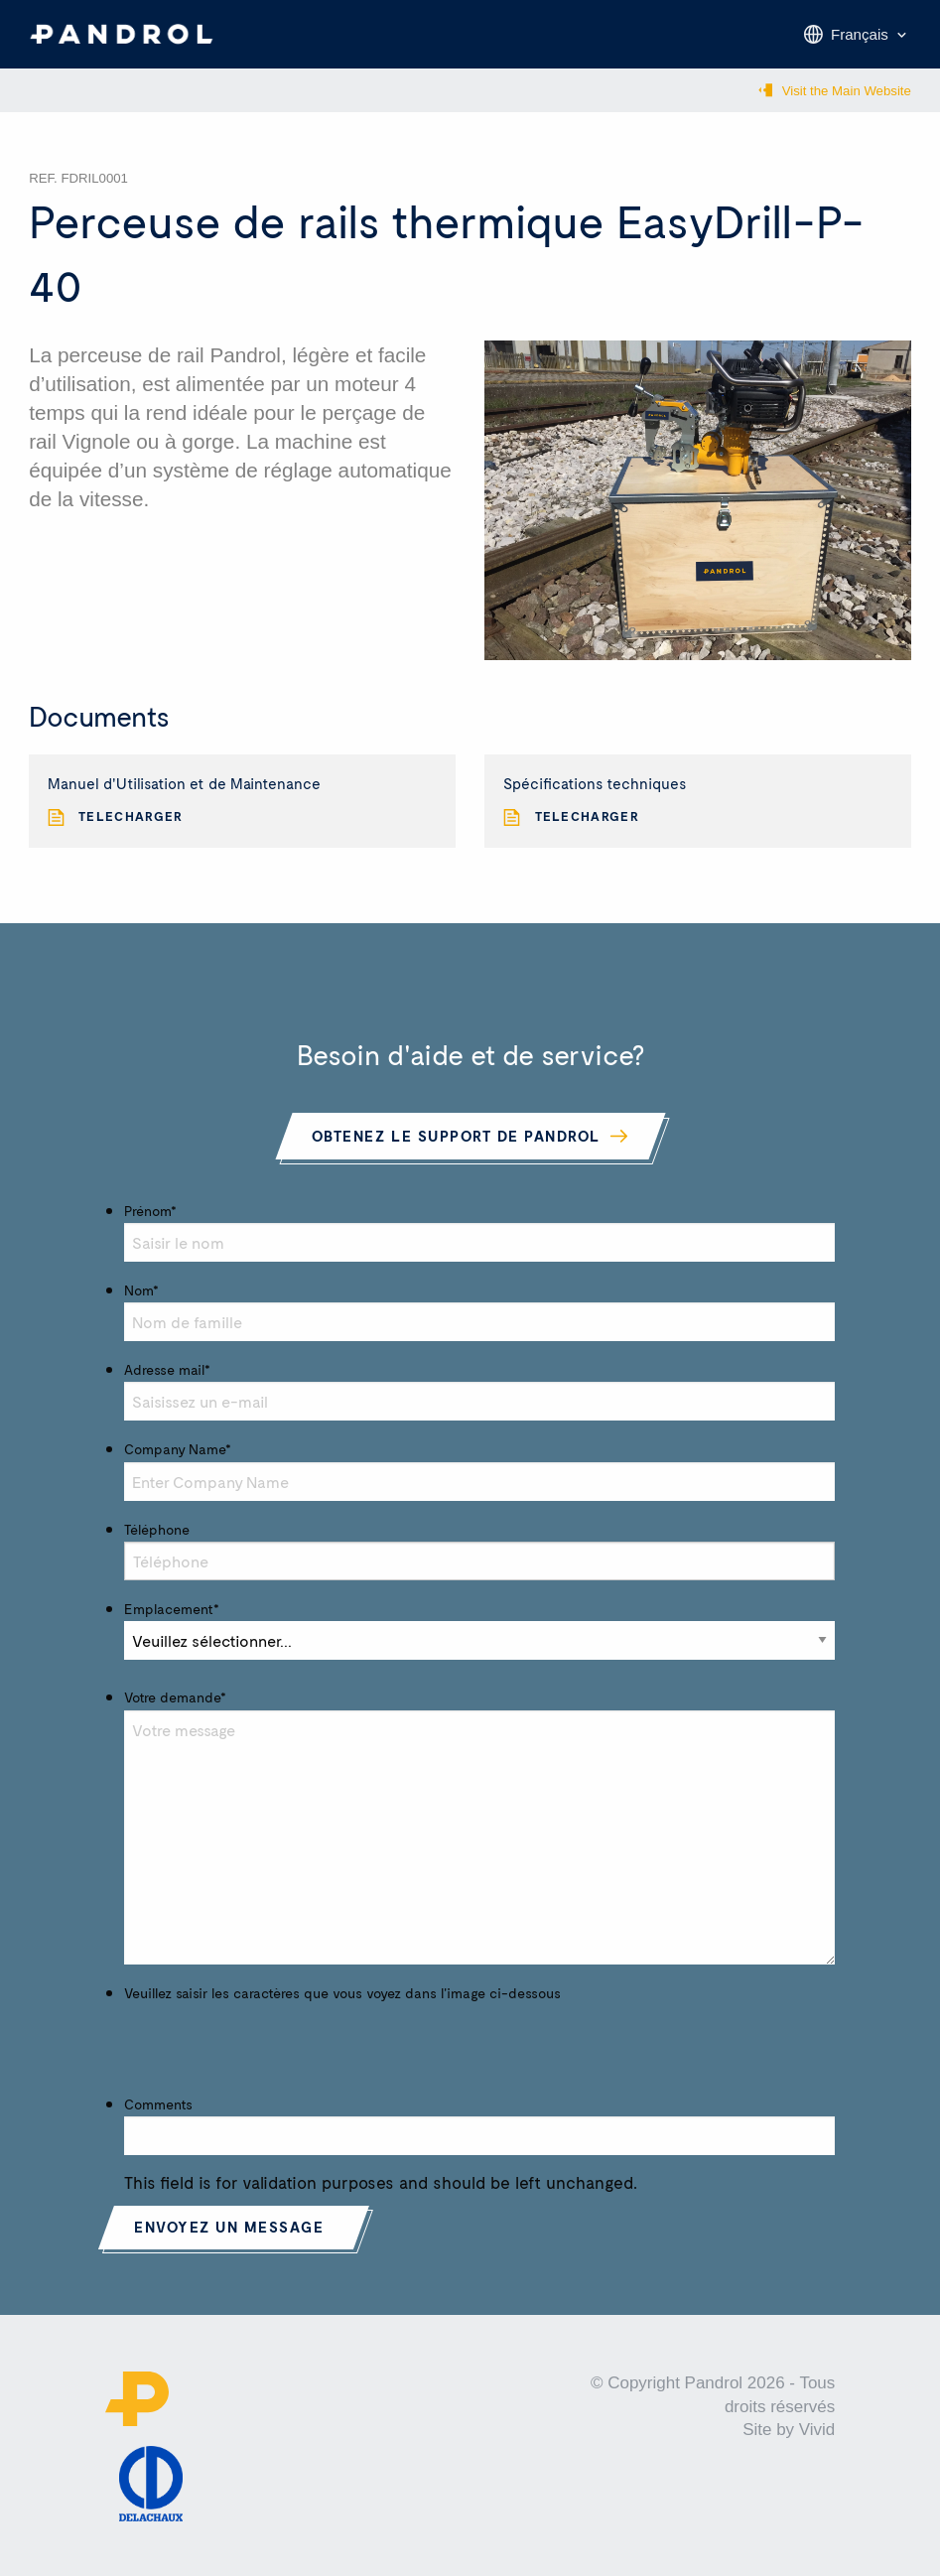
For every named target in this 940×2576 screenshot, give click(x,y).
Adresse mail (167, 1369)
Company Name (177, 1448)
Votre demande (175, 1697)
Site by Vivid (788, 2429)
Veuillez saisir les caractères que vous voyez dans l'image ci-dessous (342, 1992)
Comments (158, 2104)
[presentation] (275, 2044)
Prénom (150, 1210)
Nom (141, 1290)
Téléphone (157, 1529)
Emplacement (171, 1608)
